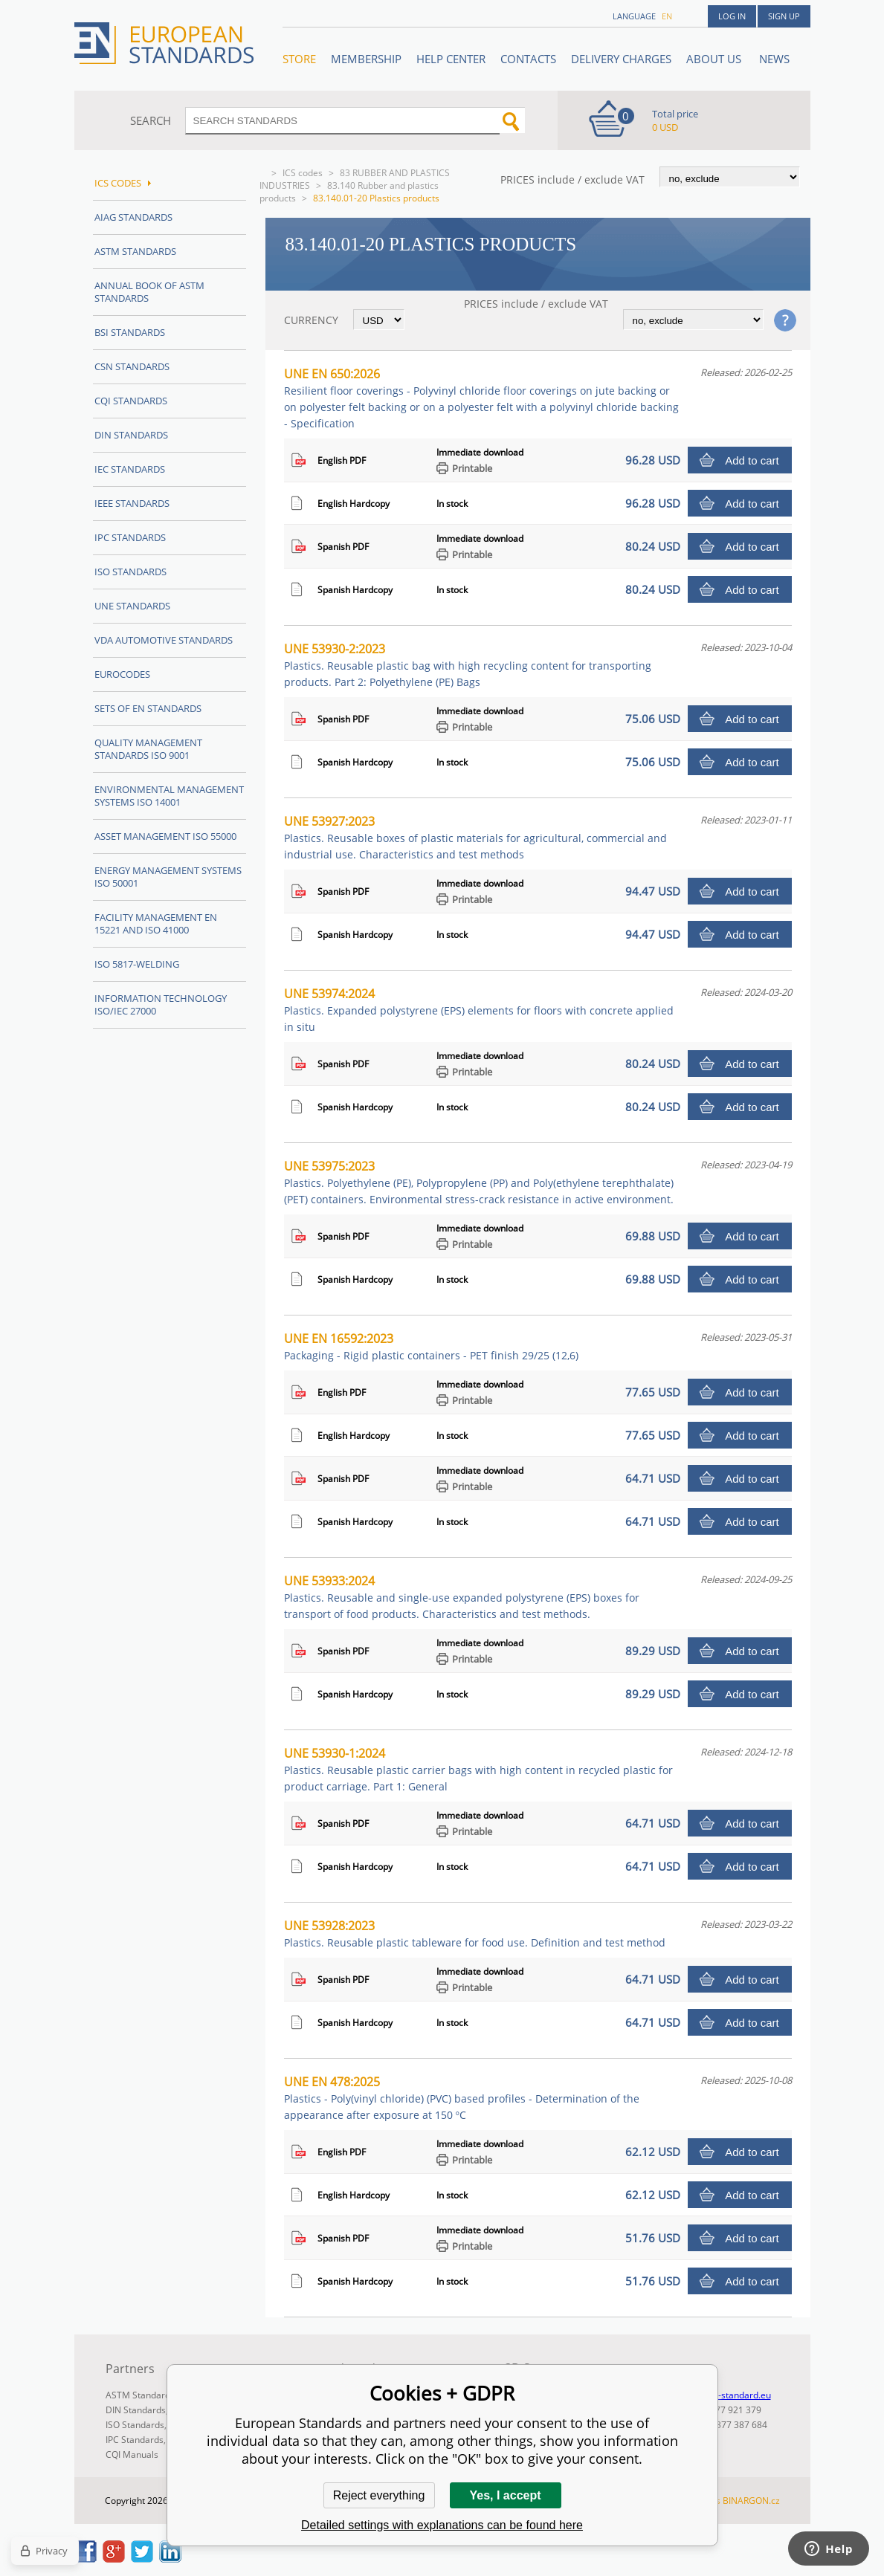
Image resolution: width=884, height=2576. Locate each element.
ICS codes (303, 172)
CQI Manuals (132, 2454)
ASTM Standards (135, 251)
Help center (450, 58)
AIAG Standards (133, 217)
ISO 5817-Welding (136, 964)
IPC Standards (130, 537)
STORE (299, 58)
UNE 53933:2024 (461, 1597)
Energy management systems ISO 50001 (168, 877)
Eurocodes (122, 674)
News (774, 58)
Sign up (784, 16)
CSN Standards (132, 366)
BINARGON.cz (751, 2500)
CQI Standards (130, 400)
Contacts (528, 58)
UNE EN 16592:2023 (431, 1346)
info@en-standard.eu (727, 2395)
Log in (732, 16)
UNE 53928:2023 (474, 1933)
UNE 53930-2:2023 (467, 665)
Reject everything (379, 2495)
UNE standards (132, 605)
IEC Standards (129, 469)
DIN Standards (131, 434)
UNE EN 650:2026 (481, 398)
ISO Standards (130, 571)
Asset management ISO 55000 (165, 836)
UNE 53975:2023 (479, 1182)
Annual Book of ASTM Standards (149, 292)
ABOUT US (715, 58)
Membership (366, 58)
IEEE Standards (132, 503)
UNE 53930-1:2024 (478, 1769)
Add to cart (752, 460)
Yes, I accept (505, 2495)
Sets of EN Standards (147, 708)
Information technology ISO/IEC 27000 (160, 1004)
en (667, 16)
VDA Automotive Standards (163, 640)
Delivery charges (621, 58)
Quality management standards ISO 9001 (148, 749)
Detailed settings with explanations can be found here (442, 2525)
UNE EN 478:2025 (461, 2098)
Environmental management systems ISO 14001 (169, 796)
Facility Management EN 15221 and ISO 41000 (155, 923)
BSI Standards (129, 332)
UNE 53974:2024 (479, 1010)
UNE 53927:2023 (475, 837)
